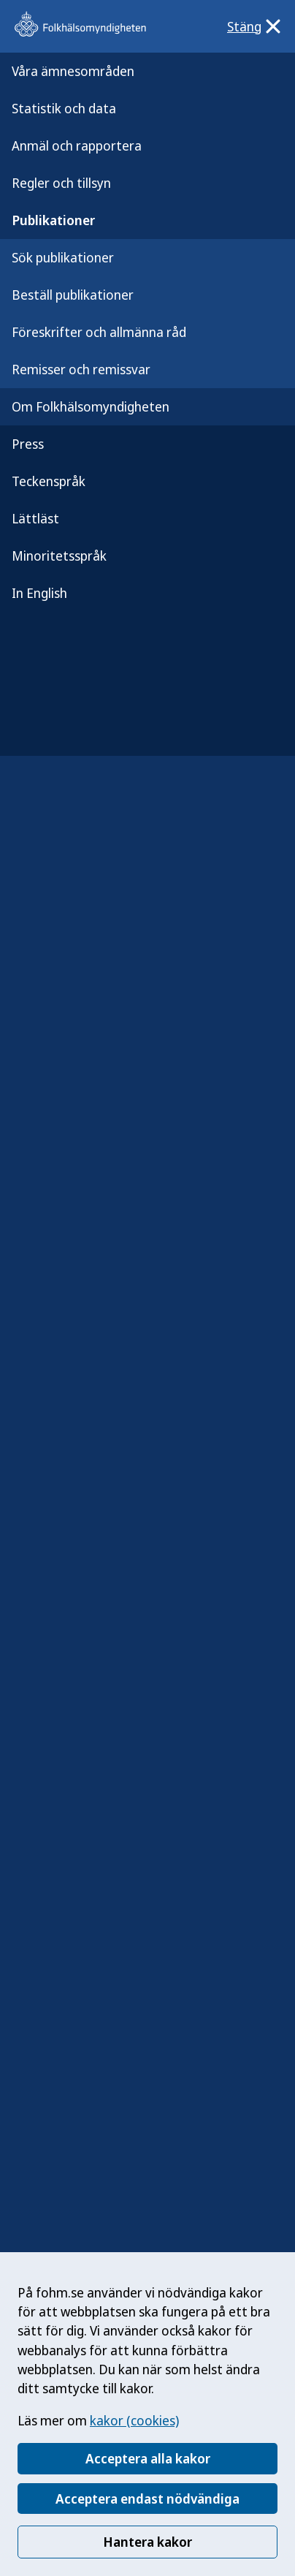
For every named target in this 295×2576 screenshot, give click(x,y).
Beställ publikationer (73, 294)
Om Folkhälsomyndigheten (90, 406)
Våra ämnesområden (73, 71)
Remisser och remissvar (81, 369)
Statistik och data (64, 108)
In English (39, 593)
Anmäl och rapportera (77, 145)
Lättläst (35, 518)
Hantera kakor (147, 2541)
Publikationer (53, 220)
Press (28, 443)
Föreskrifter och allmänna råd (99, 332)
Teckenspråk (48, 481)
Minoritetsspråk (59, 555)
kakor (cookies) (134, 2420)
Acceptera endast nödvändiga (147, 2498)
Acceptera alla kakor (147, 2458)
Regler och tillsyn (61, 183)
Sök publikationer (63, 257)
